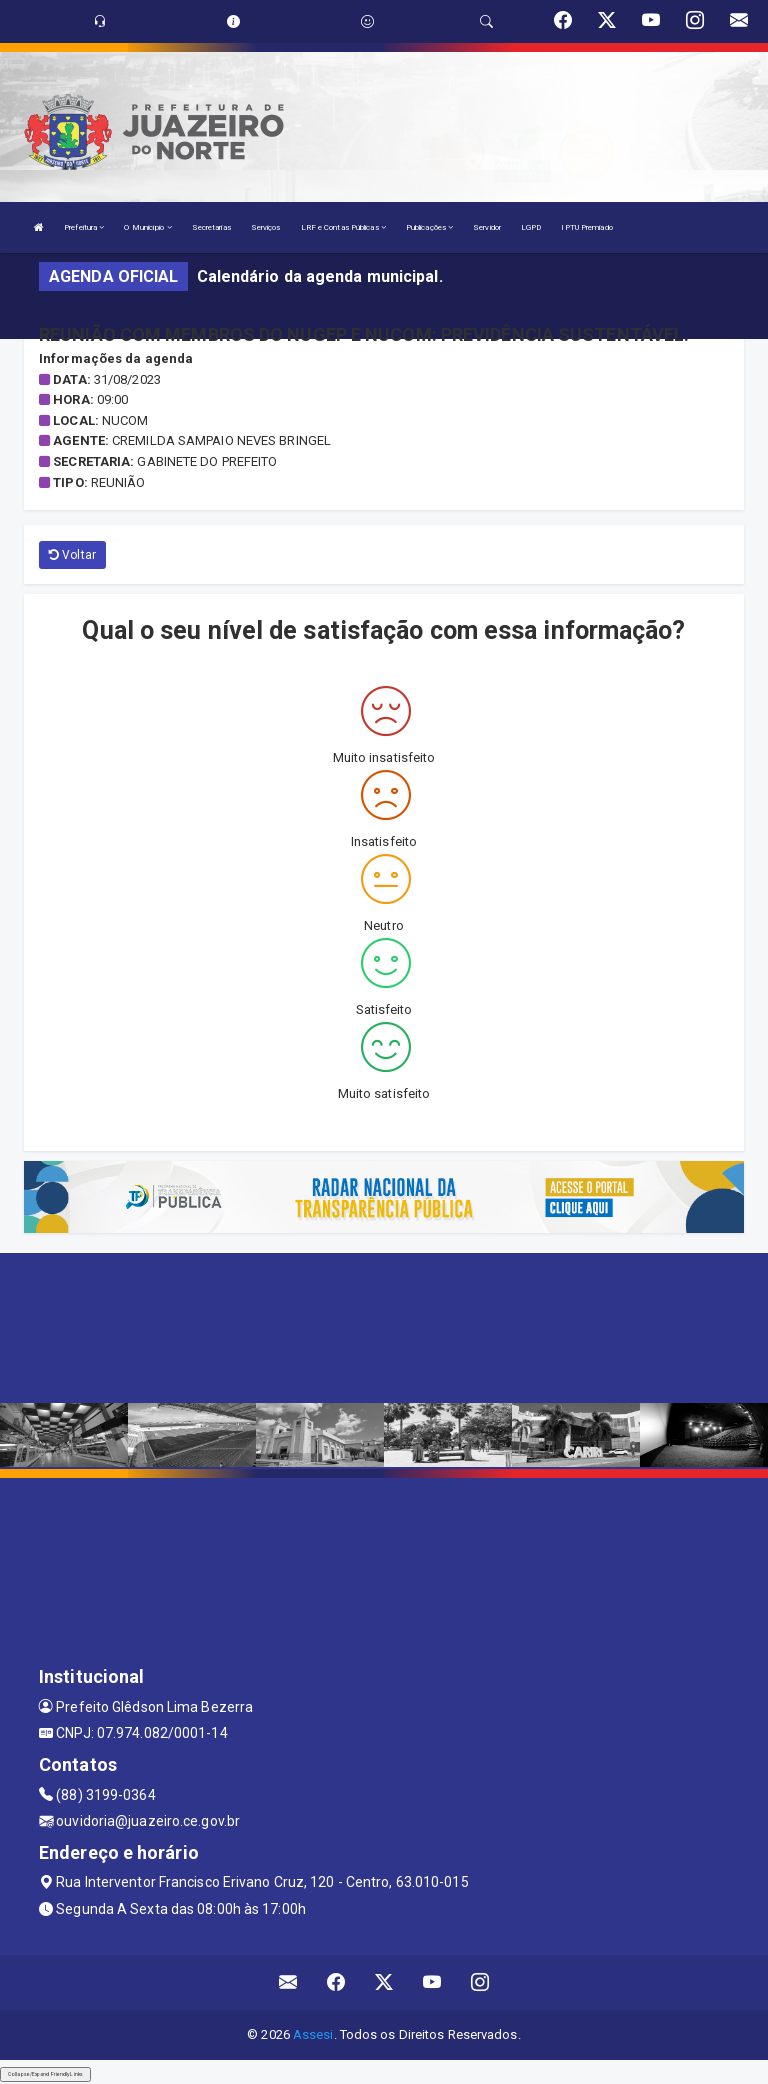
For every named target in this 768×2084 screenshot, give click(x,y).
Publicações (429, 227)
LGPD (531, 227)
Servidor (487, 227)
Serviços (266, 227)
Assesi (313, 2034)
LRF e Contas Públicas (343, 227)
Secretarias (211, 227)
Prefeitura (84, 227)
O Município (147, 227)
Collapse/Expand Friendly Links (45, 2074)
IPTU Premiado (586, 227)
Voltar (72, 555)
